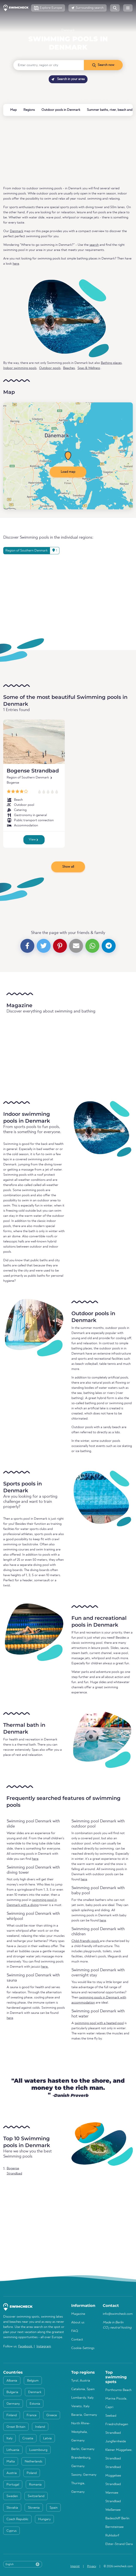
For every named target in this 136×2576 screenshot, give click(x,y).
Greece (51, 2415)
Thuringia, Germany (78, 2488)
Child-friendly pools (85, 1941)
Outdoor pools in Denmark (60, 110)
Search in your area (68, 79)
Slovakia (12, 2507)
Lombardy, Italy (82, 2398)
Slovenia (34, 2507)
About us (77, 2322)
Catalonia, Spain (83, 2389)
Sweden (12, 2496)
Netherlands (33, 2461)
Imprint (75, 2566)
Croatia (27, 2438)
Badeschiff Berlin (117, 2518)
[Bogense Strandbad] (34, 741)
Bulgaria (12, 2392)
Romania (35, 2484)
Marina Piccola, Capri (116, 2403)
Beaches (69, 368)
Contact (77, 2339)
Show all (68, 867)
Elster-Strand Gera (119, 2544)
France (31, 2415)
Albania (11, 2380)
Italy (9, 2438)
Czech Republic (17, 2519)
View (33, 839)
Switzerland (36, 2496)
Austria (11, 2473)
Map (13, 110)
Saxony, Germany (83, 2475)
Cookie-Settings (82, 2348)
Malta (10, 2461)
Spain (53, 2507)
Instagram (43, 2346)
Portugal (12, 2484)
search (94, 245)
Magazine (78, 2314)
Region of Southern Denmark (28, 777)
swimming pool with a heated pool (99, 2023)
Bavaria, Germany (84, 2415)
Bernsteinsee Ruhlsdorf (114, 2531)
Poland (32, 2473)
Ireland (40, 2427)
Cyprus (11, 2531)
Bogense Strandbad (33, 771)
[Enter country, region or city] (48, 65)
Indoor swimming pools (19, 368)
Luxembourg (38, 2450)
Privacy (91, 2566)
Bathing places (111, 363)
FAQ (74, 2331)
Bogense (13, 782)
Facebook (25, 2346)
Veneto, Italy (80, 2406)
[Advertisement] (68, 151)
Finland (11, 2415)
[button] (48, 8)
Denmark (68, 30)
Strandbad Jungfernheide (115, 2437)
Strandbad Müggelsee (113, 2471)
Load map (68, 472)
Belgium (33, 2380)
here (16, 263)
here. (44, 1966)
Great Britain (15, 2427)
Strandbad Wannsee (113, 2488)
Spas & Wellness (88, 368)
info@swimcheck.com (118, 2314)
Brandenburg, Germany (81, 2462)
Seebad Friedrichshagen (116, 2420)
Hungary (44, 2519)
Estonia (35, 2404)
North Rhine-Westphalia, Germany (80, 2432)
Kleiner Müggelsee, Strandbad (118, 2454)
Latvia (47, 2438)
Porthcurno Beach (118, 2390)
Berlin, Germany (82, 2449)
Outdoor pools (49, 368)
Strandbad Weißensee (113, 2506)
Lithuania (12, 2450)
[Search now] (103, 65)
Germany (13, 2404)
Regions (29, 110)
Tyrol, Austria (80, 2380)
